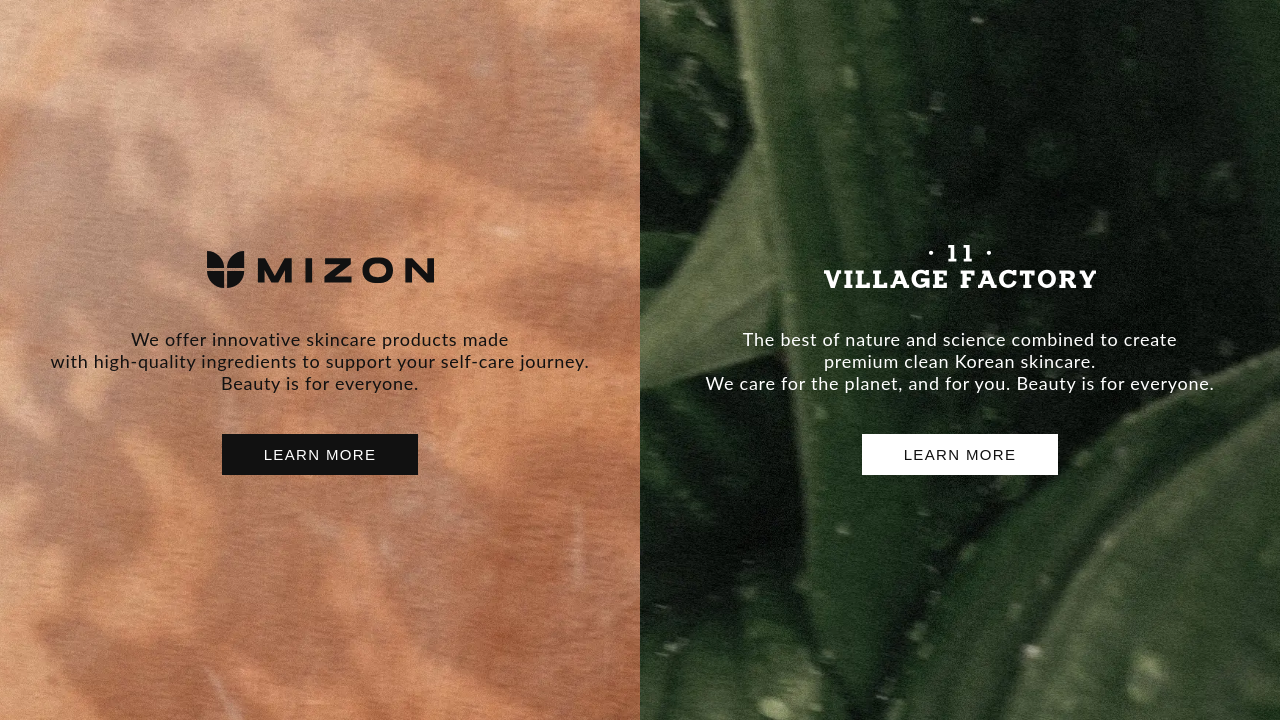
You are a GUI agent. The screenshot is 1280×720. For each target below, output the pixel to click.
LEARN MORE (320, 454)
